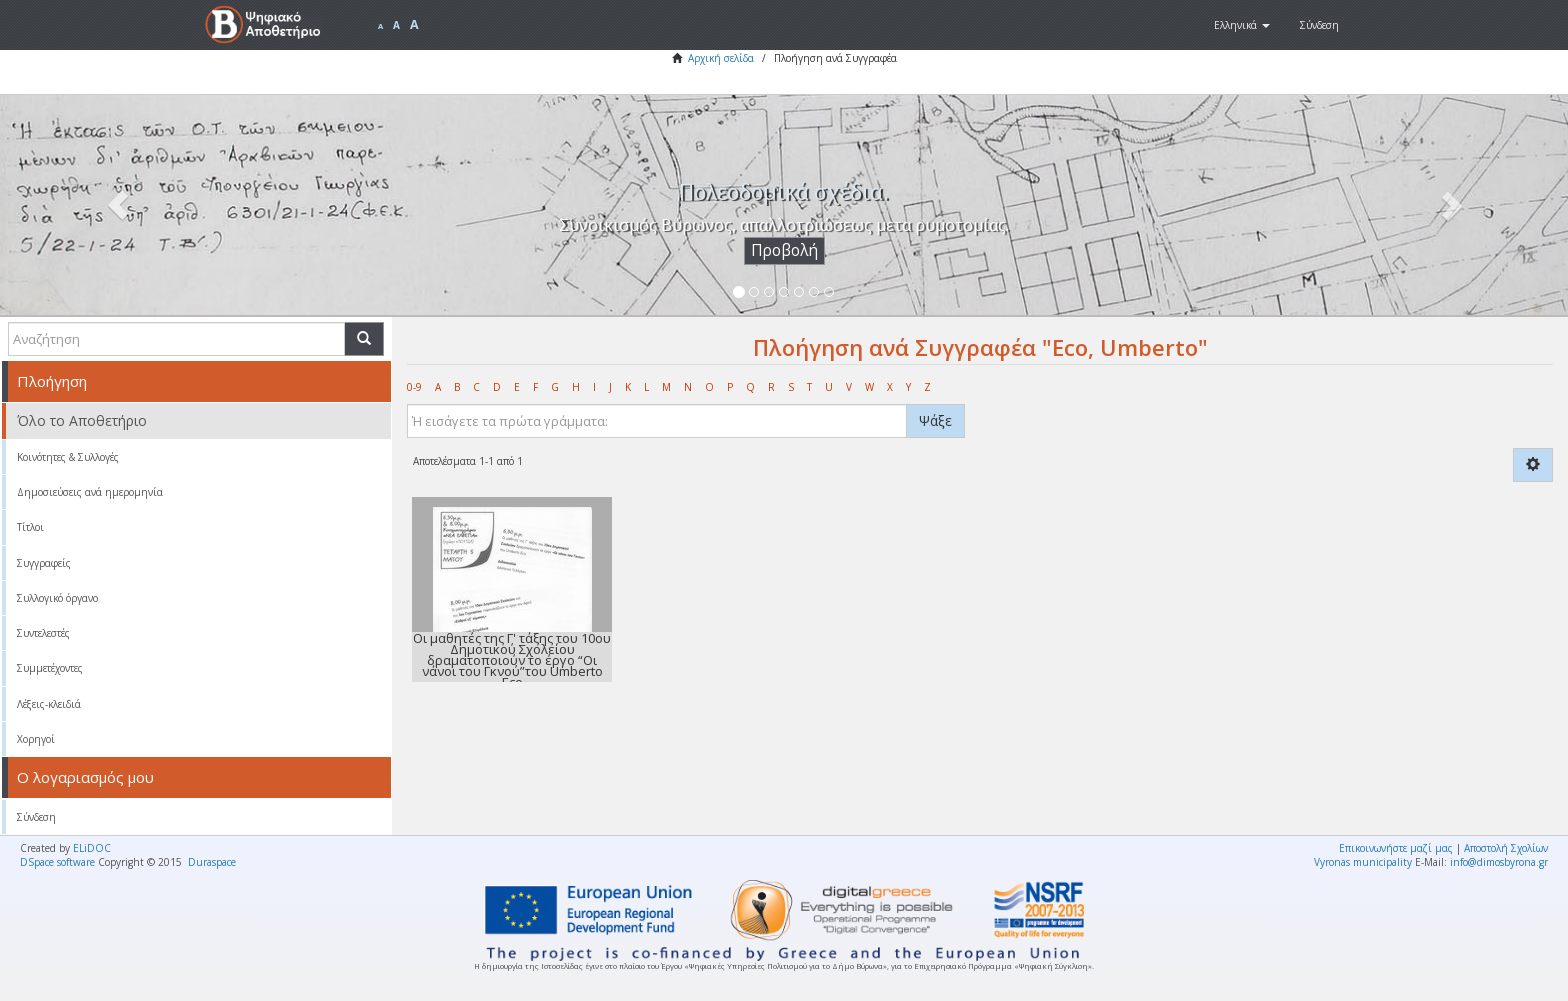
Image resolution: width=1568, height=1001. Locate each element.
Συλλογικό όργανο (57, 598)
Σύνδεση (36, 817)
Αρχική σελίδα (721, 58)
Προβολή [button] (784, 250)
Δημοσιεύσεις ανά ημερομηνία (90, 492)
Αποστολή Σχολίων (1506, 848)
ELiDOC (92, 848)
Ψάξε (935, 420)
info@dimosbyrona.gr (1499, 862)
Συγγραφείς (44, 563)
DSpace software (57, 862)
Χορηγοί (36, 739)
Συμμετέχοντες (50, 668)
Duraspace (212, 862)
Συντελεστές (43, 633)
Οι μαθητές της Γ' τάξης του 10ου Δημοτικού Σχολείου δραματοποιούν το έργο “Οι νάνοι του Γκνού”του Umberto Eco (512, 660)
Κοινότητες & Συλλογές (68, 457)
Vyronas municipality (1363, 862)
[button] (1242, 25)
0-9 (414, 387)
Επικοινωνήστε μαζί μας (1396, 848)
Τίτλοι (30, 527)
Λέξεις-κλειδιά (49, 704)
